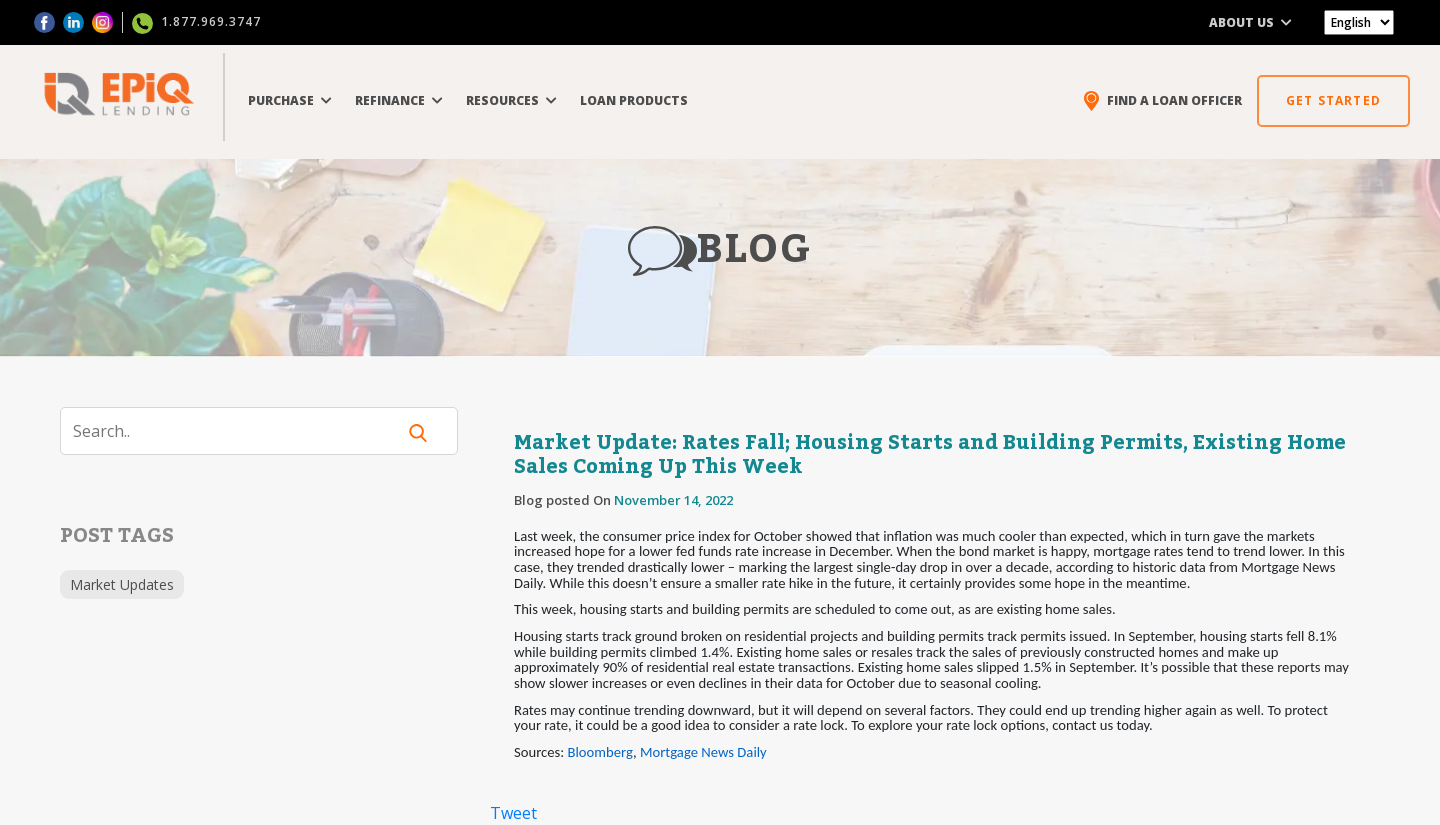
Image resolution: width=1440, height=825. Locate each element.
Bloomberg (600, 752)
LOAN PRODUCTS (634, 100)
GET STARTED (1333, 100)
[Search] (240, 431)
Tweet (513, 813)
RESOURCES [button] (511, 100)
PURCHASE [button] (290, 100)
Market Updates (122, 584)
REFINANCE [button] (399, 100)
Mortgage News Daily (703, 752)
